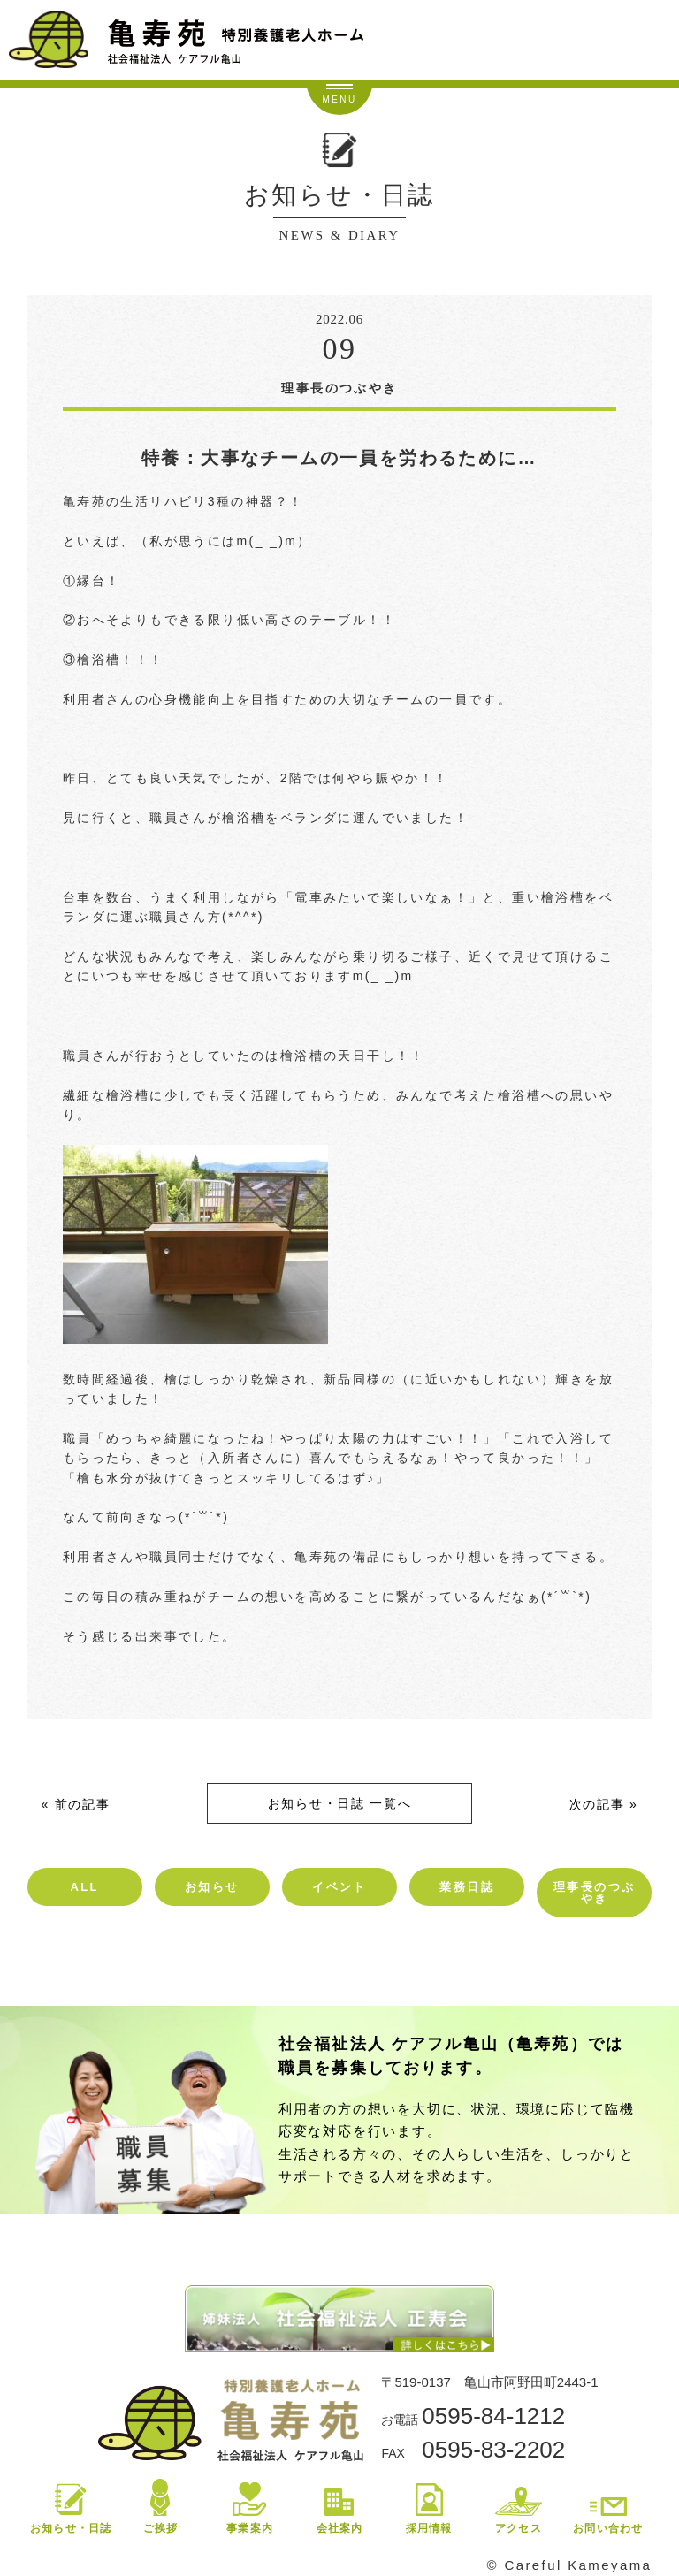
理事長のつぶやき (594, 1892)
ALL (84, 1887)
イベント (339, 1887)
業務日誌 (466, 1887)
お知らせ (212, 1887)
